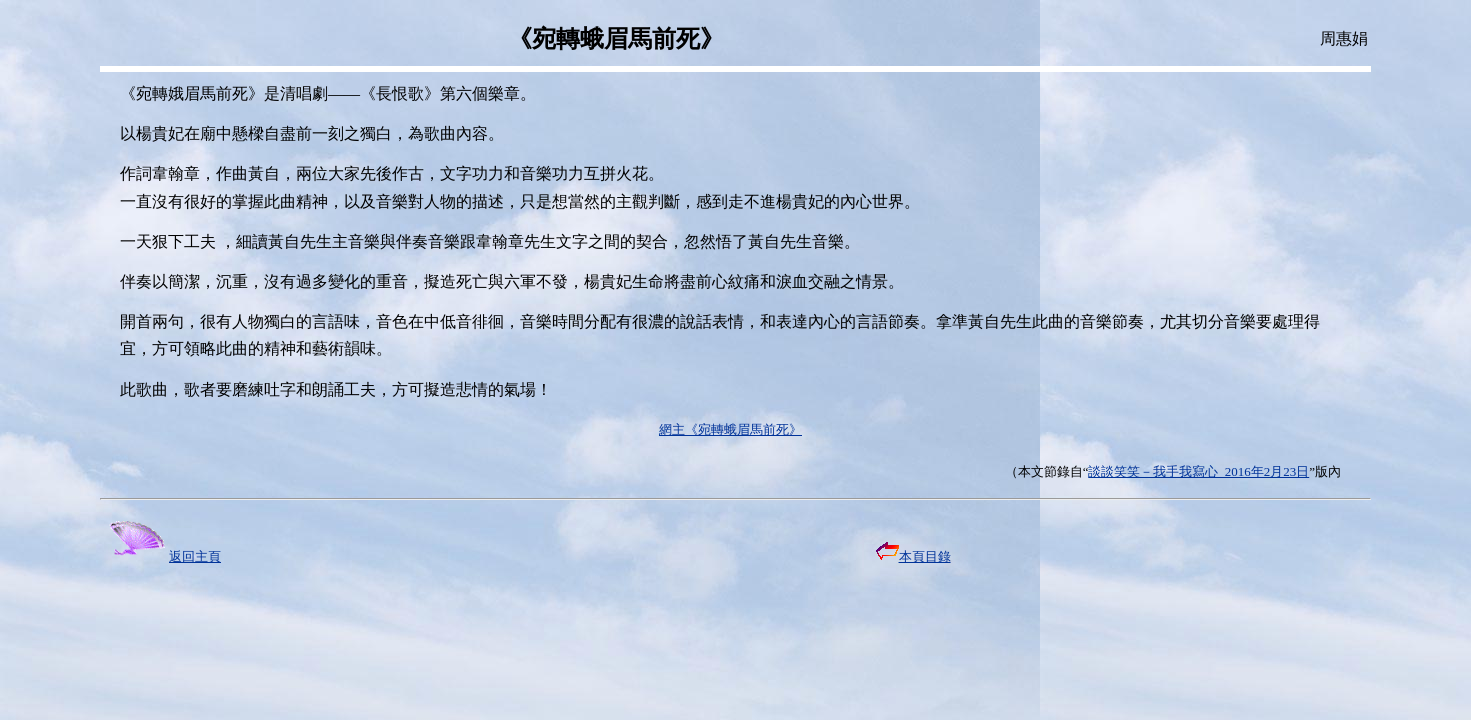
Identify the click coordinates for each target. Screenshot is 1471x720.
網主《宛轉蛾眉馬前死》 (730, 429)
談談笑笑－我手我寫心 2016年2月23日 (1198, 471)
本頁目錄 (913, 556)
